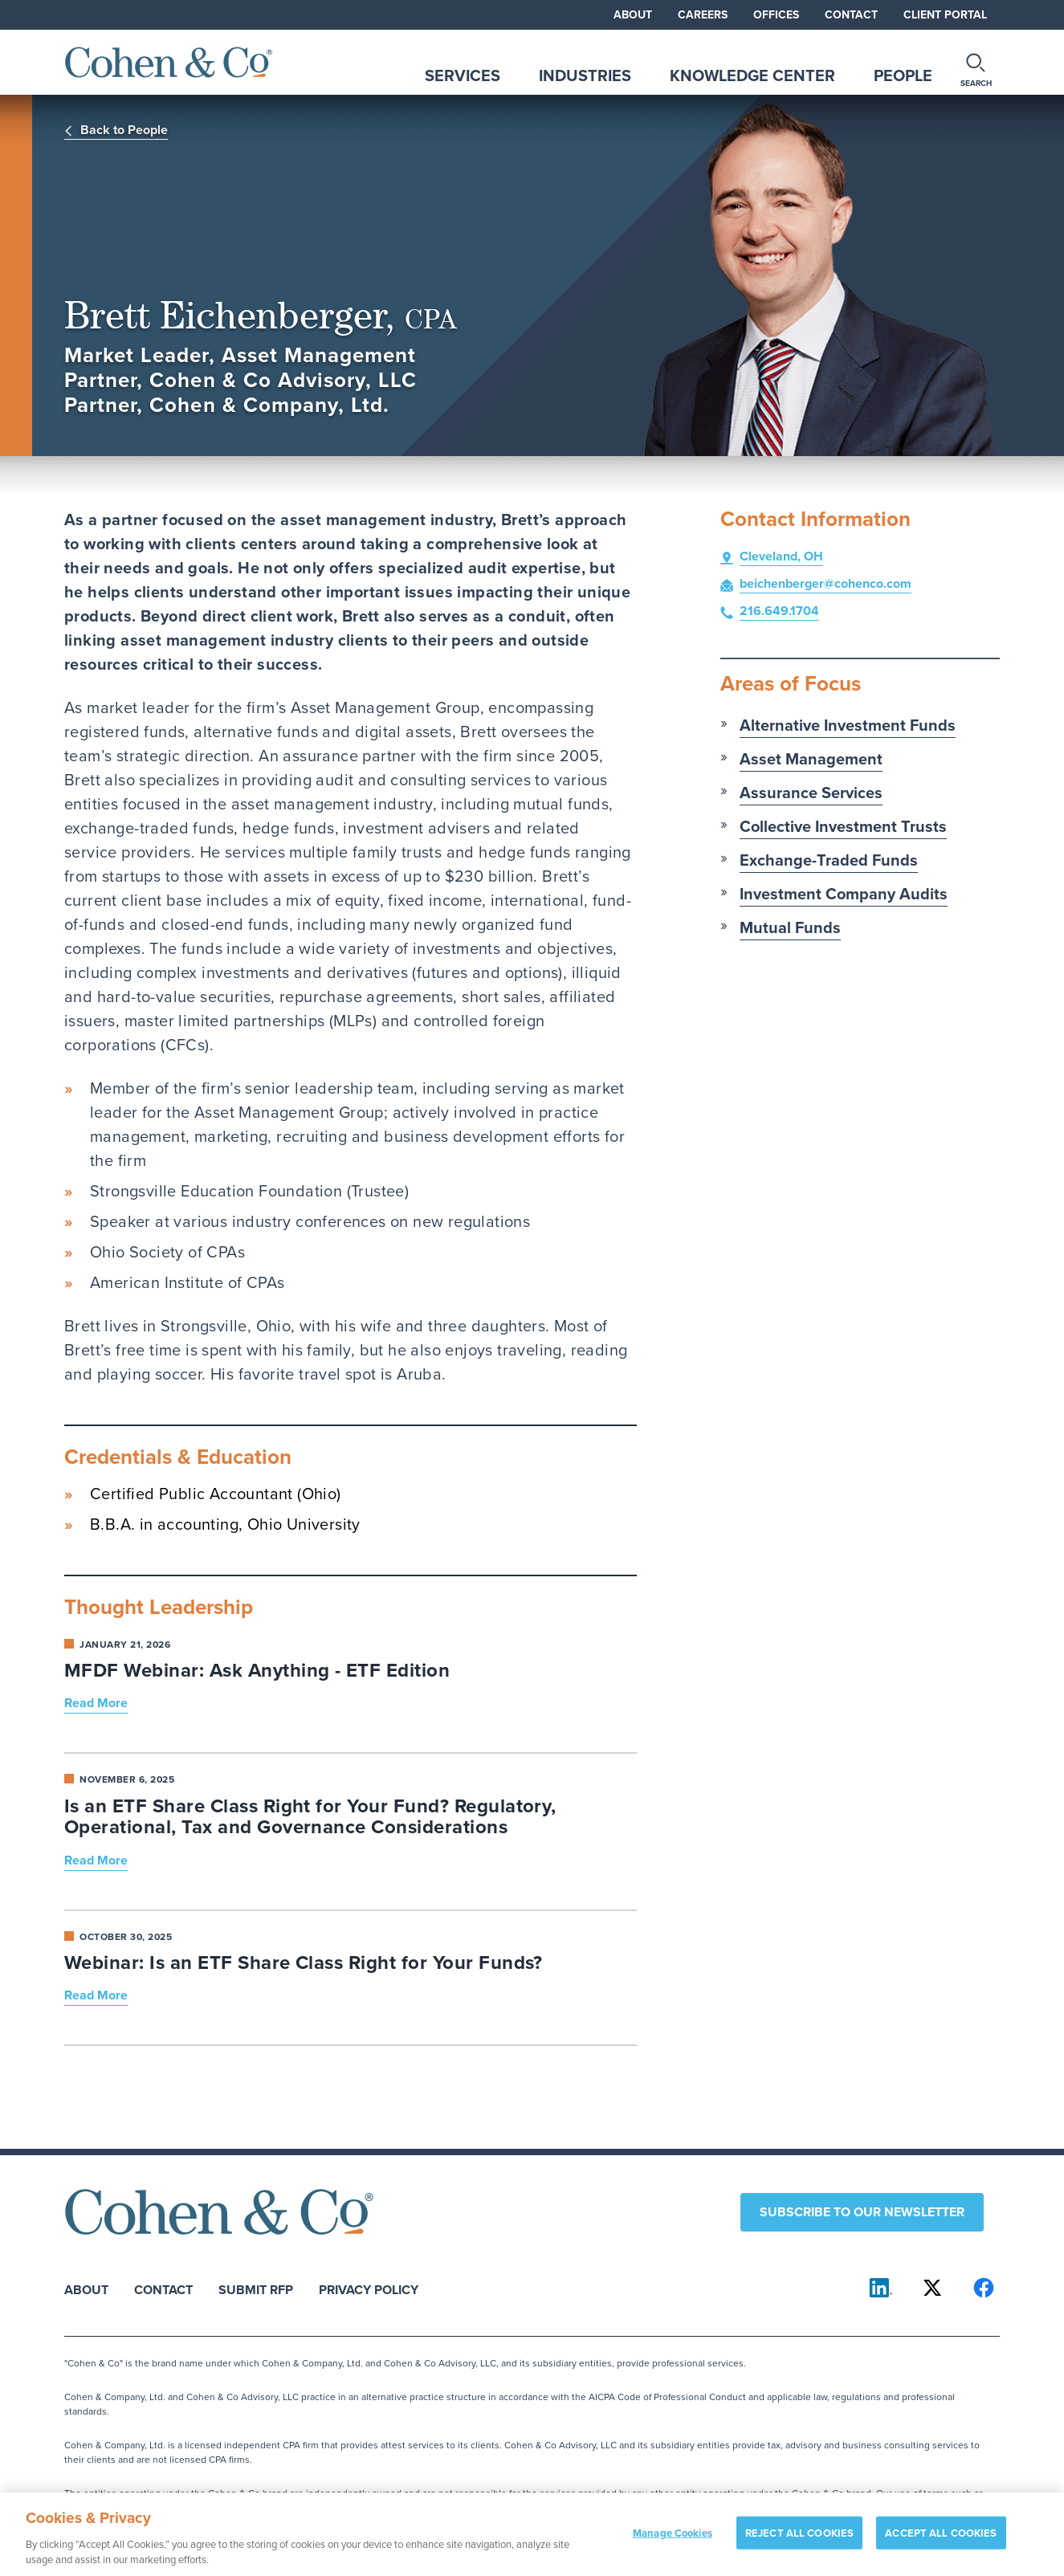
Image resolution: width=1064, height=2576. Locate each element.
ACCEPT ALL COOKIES (941, 2542)
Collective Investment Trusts (843, 826)
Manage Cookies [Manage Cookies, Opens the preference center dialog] (672, 2542)
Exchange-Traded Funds (829, 860)
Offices (776, 14)
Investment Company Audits (844, 894)
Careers (703, 14)
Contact (851, 14)
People (903, 75)
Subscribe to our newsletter (862, 2212)
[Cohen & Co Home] (168, 62)
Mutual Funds (790, 927)
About (633, 14)
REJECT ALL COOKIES (799, 2542)
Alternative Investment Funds (848, 725)
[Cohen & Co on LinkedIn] (881, 2287)
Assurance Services (811, 793)
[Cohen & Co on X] (932, 2287)
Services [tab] (462, 75)
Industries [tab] (585, 75)
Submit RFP (255, 2288)
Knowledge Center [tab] (752, 75)
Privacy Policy (368, 2288)
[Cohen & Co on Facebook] (983, 2287)
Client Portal (945, 14)
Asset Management (811, 759)
